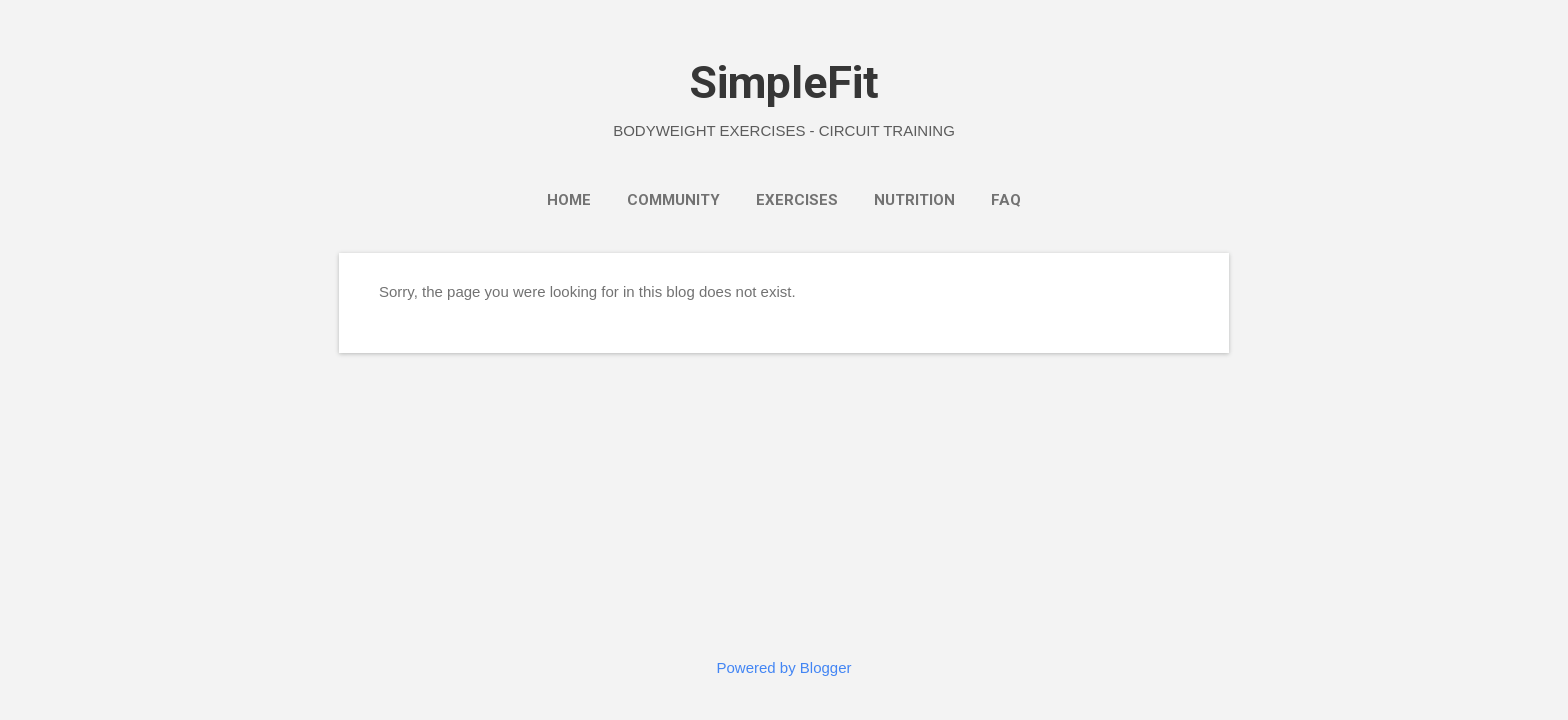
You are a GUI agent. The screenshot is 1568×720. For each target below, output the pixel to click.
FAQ (1006, 200)
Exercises (797, 200)
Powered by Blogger (783, 667)
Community (673, 200)
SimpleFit (784, 82)
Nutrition (914, 200)
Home (569, 200)
